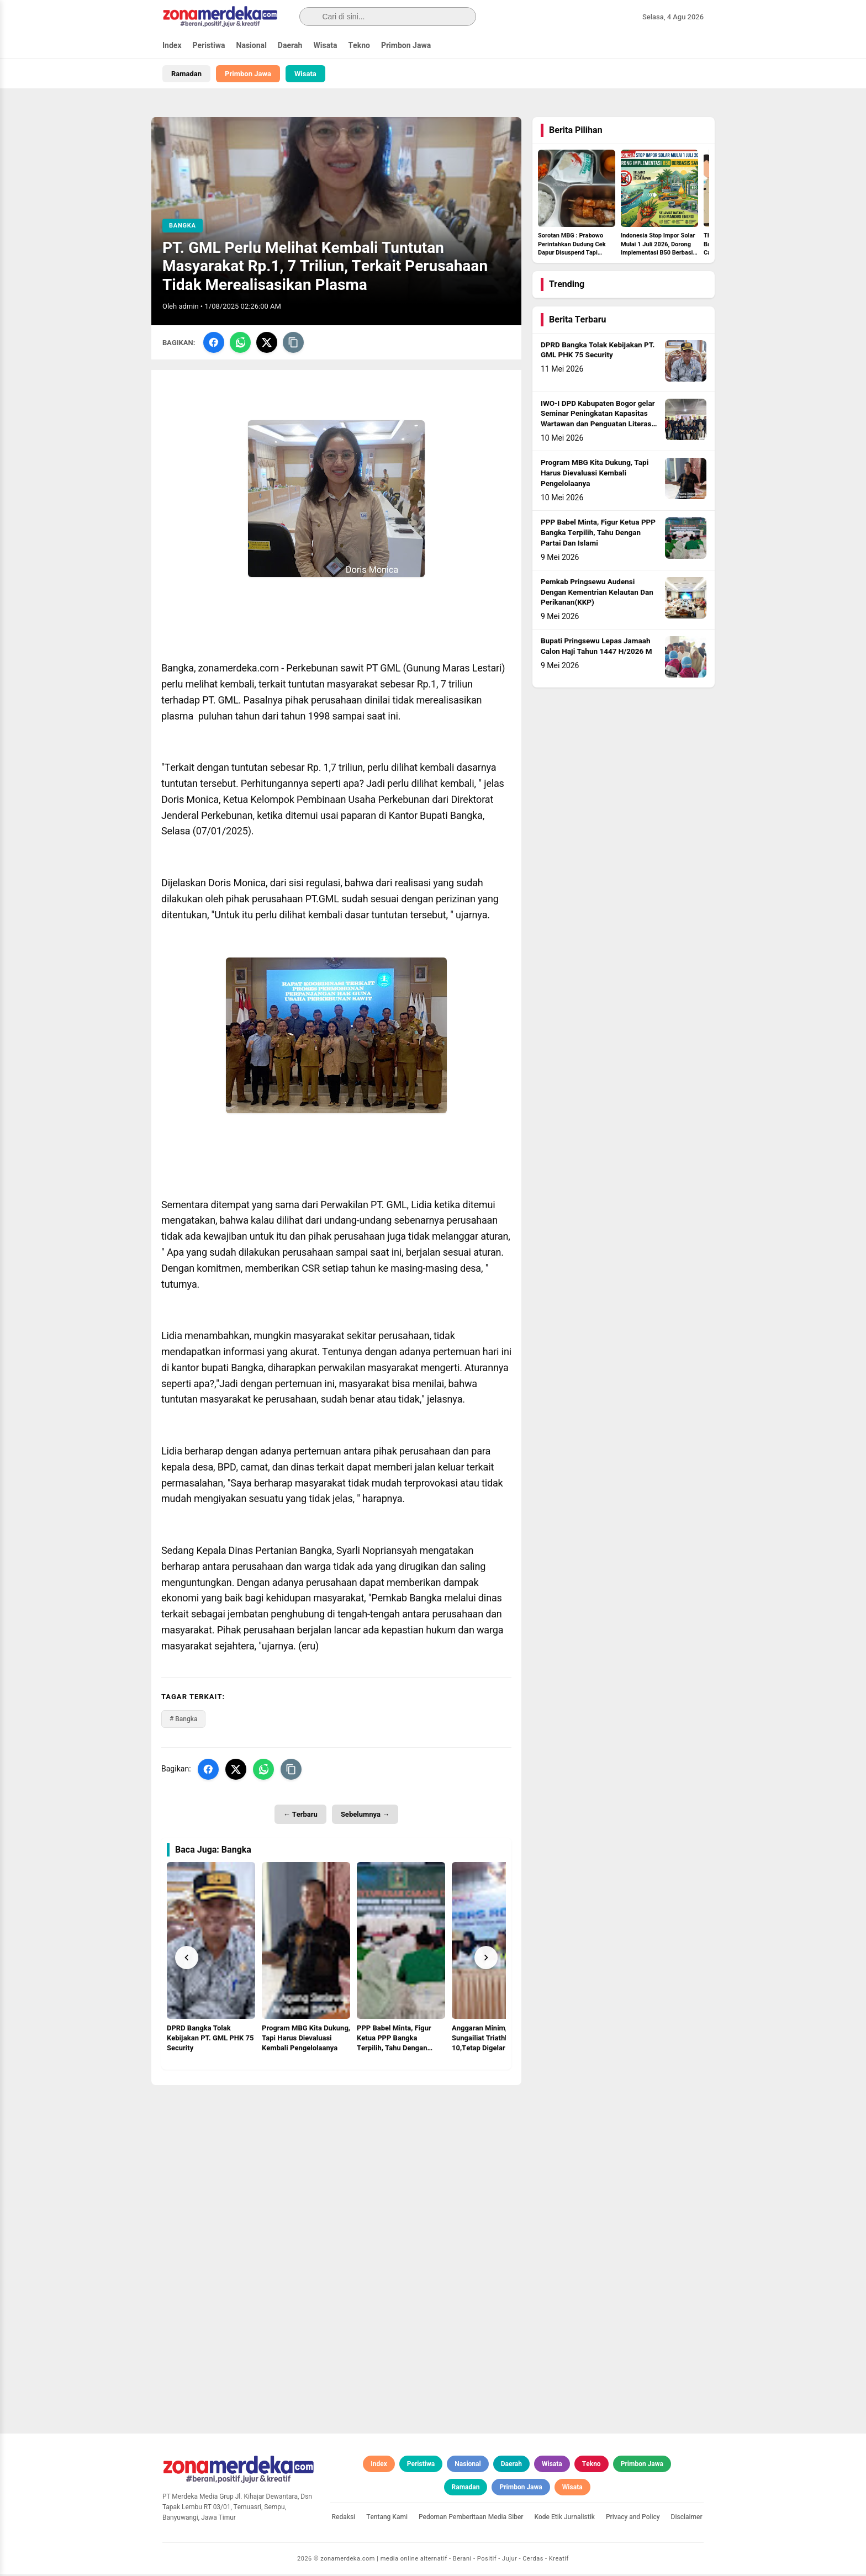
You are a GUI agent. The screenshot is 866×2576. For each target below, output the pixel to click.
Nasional (251, 45)
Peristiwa (209, 45)
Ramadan (186, 73)
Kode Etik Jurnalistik (565, 2518)
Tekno (359, 45)
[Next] (486, 1959)
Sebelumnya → (365, 1815)
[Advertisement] (336, 2163)
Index (172, 45)
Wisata (325, 45)
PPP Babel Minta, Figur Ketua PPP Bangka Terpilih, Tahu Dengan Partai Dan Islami (598, 535)
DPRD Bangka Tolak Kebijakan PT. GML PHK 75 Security (597, 351)
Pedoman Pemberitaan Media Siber (471, 2518)
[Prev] (186, 1959)
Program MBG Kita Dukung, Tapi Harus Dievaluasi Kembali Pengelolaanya (594, 475)
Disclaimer (687, 2518)
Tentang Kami (387, 2518)
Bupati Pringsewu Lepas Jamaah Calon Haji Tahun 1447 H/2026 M (596, 648)
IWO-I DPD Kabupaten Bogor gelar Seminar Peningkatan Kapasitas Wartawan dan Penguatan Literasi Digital (598, 420)
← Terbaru (300, 1815)
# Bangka (183, 1720)
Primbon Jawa (406, 45)
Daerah (290, 45)
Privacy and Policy (633, 2518)
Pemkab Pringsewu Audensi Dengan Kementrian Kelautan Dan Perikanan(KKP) (597, 594)
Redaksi (344, 2518)
